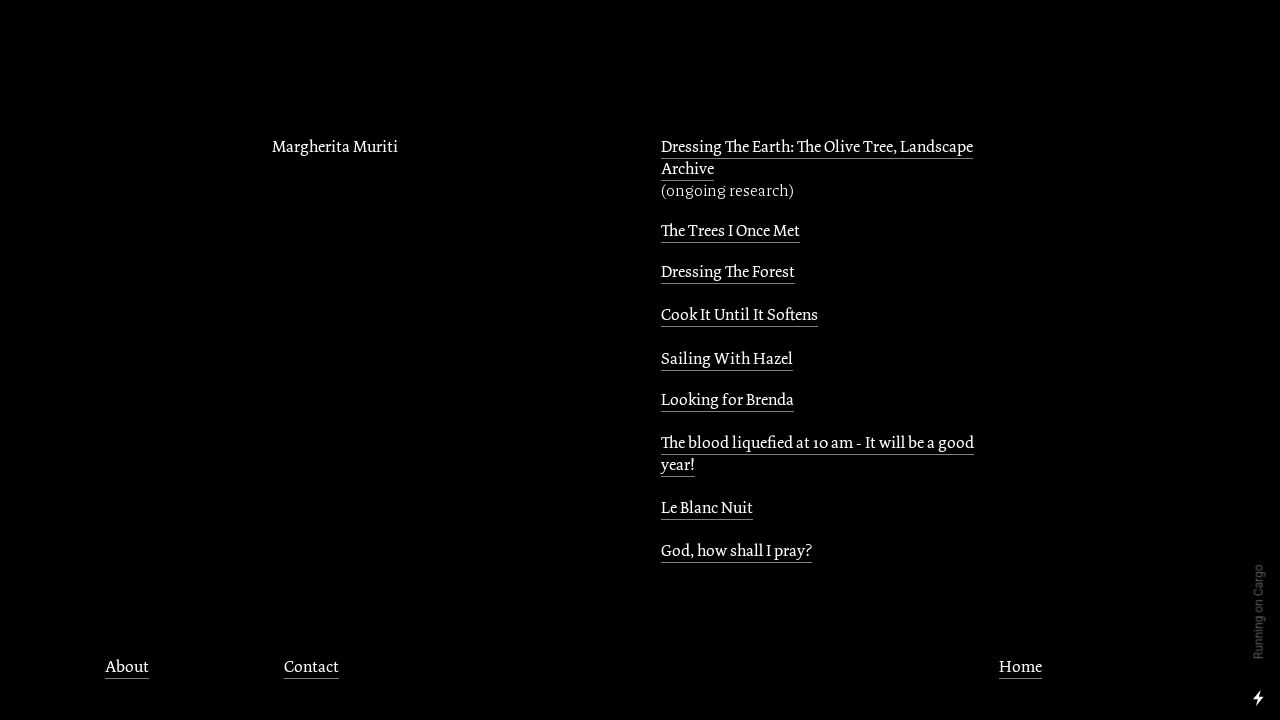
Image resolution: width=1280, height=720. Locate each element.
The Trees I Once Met (730, 231)
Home (1020, 667)
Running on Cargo (1259, 612)
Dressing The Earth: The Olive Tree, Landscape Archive (817, 158)
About (127, 667)
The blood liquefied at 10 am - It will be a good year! (817, 454)
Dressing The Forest (728, 272)
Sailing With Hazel (727, 359)
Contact (311, 667)
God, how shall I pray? (736, 551)
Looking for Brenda (727, 400)
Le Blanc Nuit (707, 508)
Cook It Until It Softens (739, 315)
